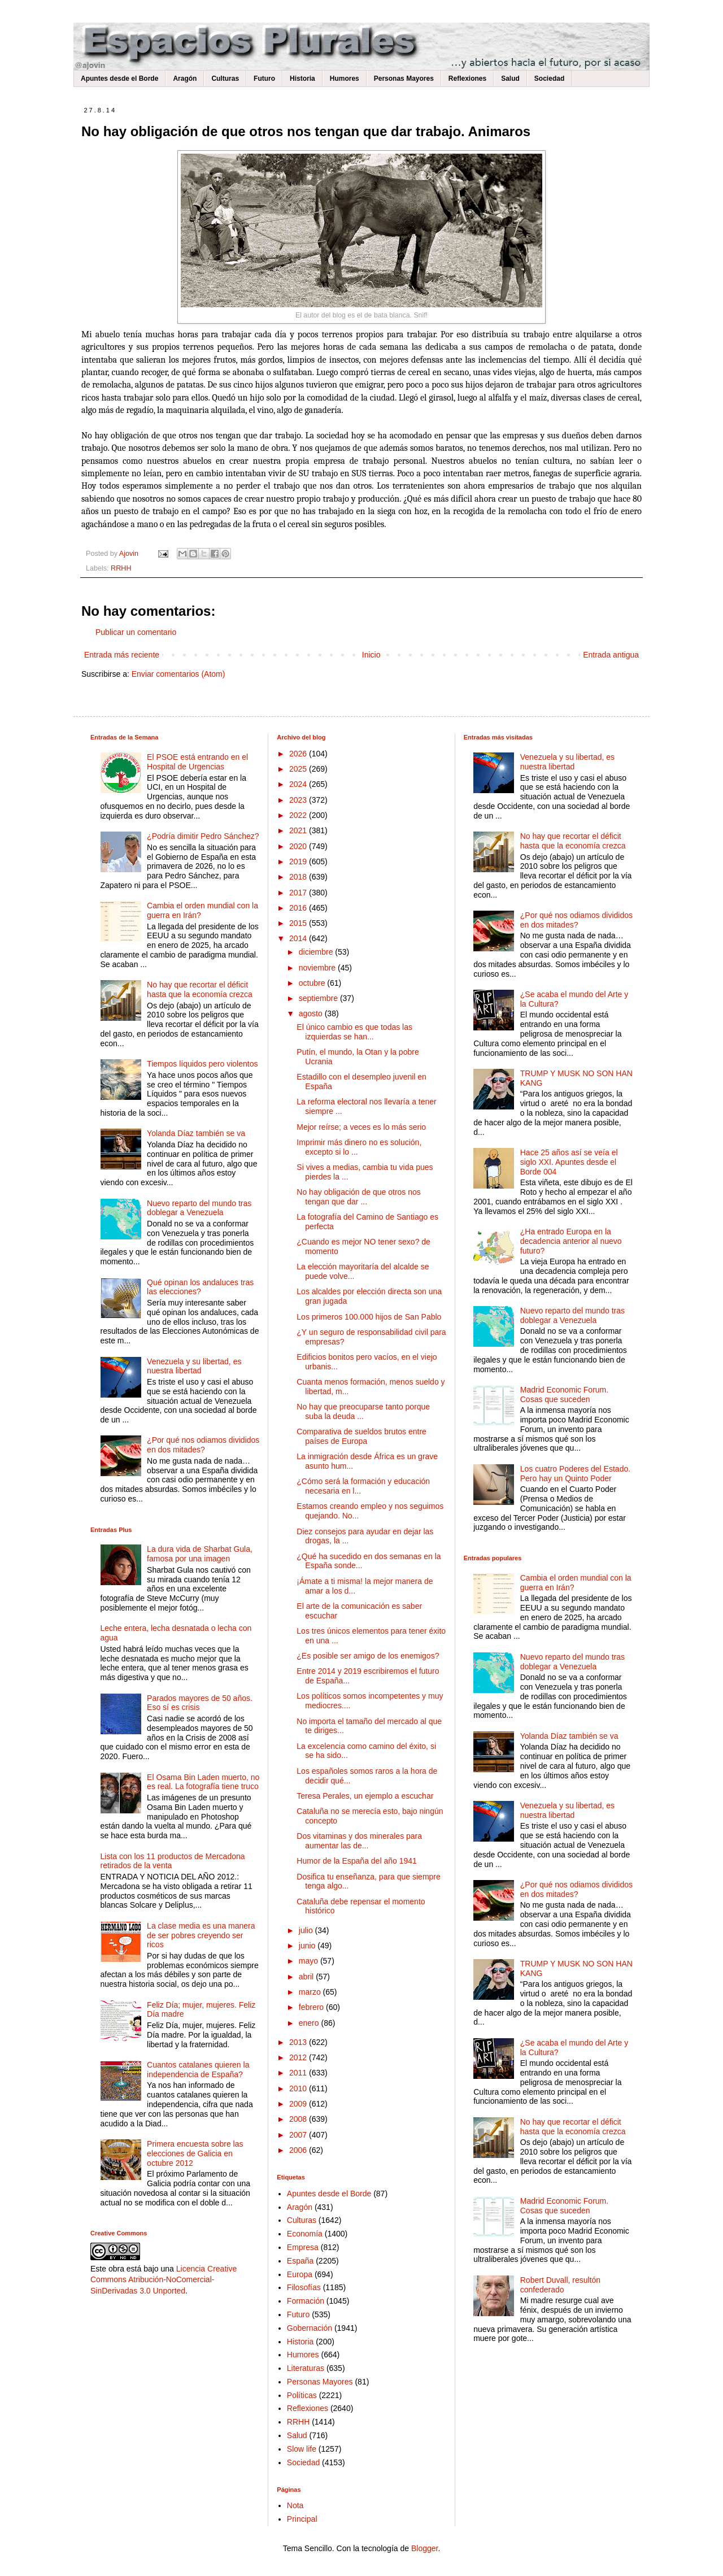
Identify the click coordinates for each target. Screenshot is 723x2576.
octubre (313, 982)
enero (310, 2022)
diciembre (317, 951)
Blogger (424, 2548)
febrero (312, 2007)
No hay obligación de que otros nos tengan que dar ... (358, 1196)
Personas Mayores (404, 78)
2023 (299, 799)
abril (307, 1976)
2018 (299, 876)
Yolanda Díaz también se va (196, 1133)
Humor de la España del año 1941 (356, 1860)
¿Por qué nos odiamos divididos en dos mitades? (203, 1444)
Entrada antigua (611, 654)
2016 (299, 907)
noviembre (318, 967)
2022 (299, 815)
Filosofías (304, 2287)
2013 (299, 2042)
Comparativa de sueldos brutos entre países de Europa (361, 1436)
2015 (299, 923)
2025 (299, 768)
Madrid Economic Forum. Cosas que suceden (564, 1394)
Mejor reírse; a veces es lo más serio (361, 1127)
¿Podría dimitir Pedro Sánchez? (203, 836)
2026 (299, 753)
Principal (302, 2518)
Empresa (303, 2247)
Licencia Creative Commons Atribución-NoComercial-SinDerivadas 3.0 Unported (163, 2279)
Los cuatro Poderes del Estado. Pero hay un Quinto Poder (575, 1473)
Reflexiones (467, 78)
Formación (305, 2300)
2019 (299, 861)
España (300, 2260)
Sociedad (549, 78)
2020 (299, 846)
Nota (295, 2505)
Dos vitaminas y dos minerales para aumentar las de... (359, 1840)
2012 (299, 2057)
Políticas (302, 2395)
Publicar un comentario (135, 632)
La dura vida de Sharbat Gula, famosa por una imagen (199, 1553)
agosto (312, 1013)
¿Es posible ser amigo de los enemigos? (368, 1655)
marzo (311, 1991)
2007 (299, 2134)
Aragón (185, 78)
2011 (299, 2072)
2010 (299, 2088)
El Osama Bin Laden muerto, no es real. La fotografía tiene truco (203, 1782)
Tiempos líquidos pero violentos (202, 1063)
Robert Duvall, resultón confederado (560, 2284)
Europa (299, 2274)
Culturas (225, 78)
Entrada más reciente (121, 654)
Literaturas (305, 2368)
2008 (299, 2119)
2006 (299, 2150)
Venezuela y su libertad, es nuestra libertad (194, 1366)
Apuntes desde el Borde (119, 78)
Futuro (264, 78)
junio (308, 1945)
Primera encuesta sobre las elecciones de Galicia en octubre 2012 (195, 2153)
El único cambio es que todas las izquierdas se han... (354, 1031)
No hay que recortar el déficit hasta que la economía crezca (199, 989)
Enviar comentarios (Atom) (178, 673)
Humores (344, 78)
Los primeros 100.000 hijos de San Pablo (369, 1316)
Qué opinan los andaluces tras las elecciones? (200, 1287)
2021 (299, 830)
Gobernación (309, 2328)
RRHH (121, 568)
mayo (309, 1960)
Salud (510, 78)
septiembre (319, 998)
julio (307, 1930)
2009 (299, 2103)
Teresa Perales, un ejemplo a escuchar (365, 1795)
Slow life (301, 2448)
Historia (302, 78)
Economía (305, 2233)
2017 (299, 892)
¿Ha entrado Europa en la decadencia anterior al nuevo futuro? (571, 1241)
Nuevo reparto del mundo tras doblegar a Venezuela (199, 1208)
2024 (299, 784)
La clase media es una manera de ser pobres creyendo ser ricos (201, 1935)
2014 (299, 938)
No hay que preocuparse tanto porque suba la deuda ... (363, 1411)
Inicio (371, 654)
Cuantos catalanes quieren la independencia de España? (198, 2069)
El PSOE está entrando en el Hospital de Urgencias (197, 761)
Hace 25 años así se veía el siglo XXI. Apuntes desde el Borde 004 (569, 1162)
